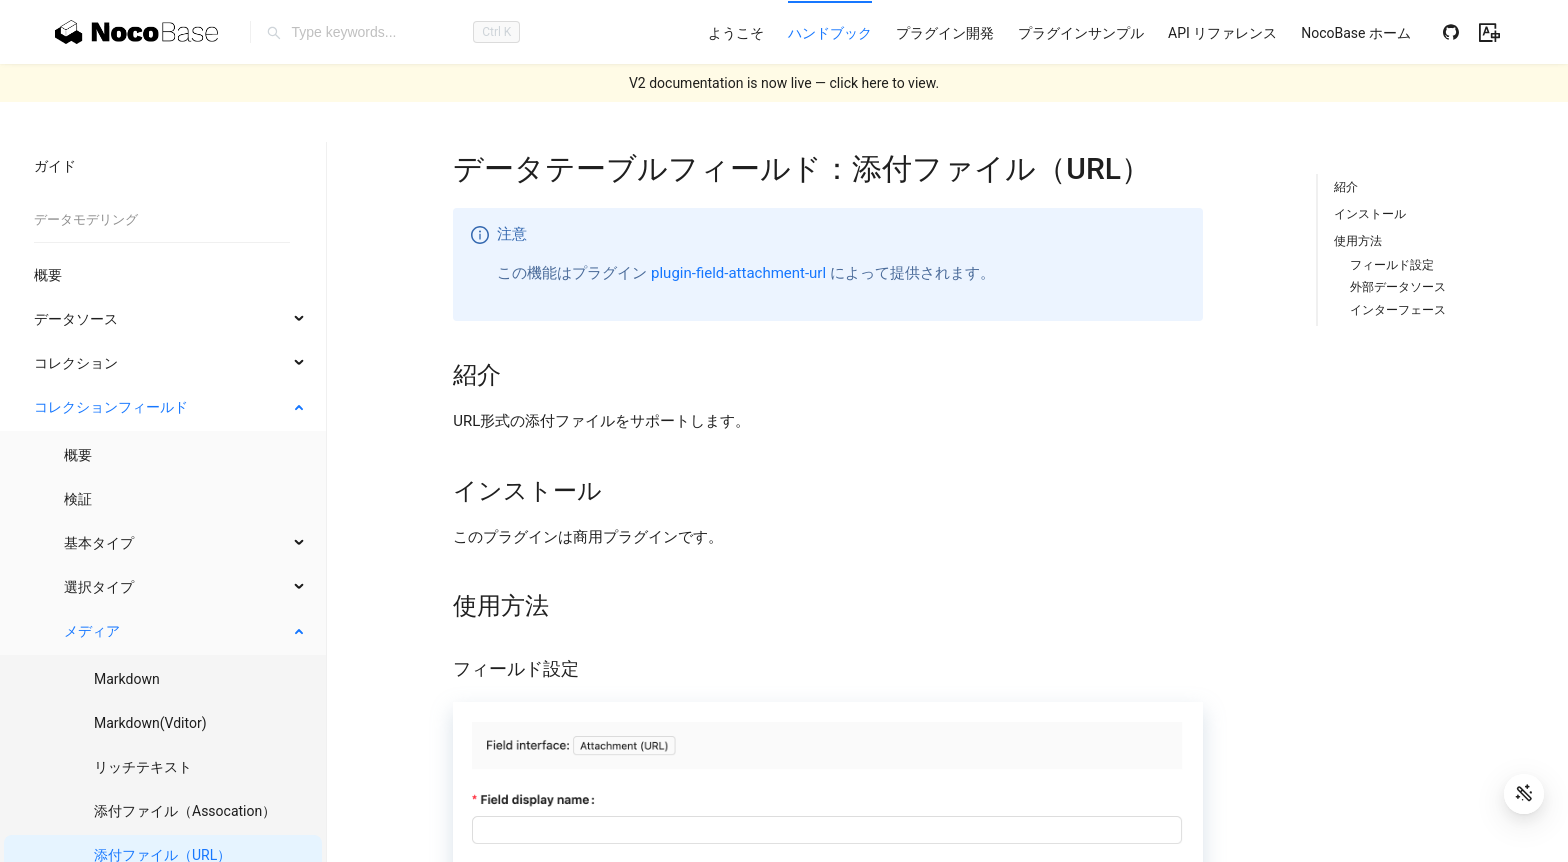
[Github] (1451, 32)
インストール (1370, 214)
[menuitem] (736, 33)
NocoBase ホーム (1356, 33)
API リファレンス (1222, 33)
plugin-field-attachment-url (738, 273)
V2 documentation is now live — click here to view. (784, 83)
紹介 (1346, 187)
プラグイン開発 (945, 33)
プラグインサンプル (1081, 33)
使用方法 (1358, 241)
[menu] (1059, 32)
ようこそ (736, 33)
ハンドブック (830, 33)
